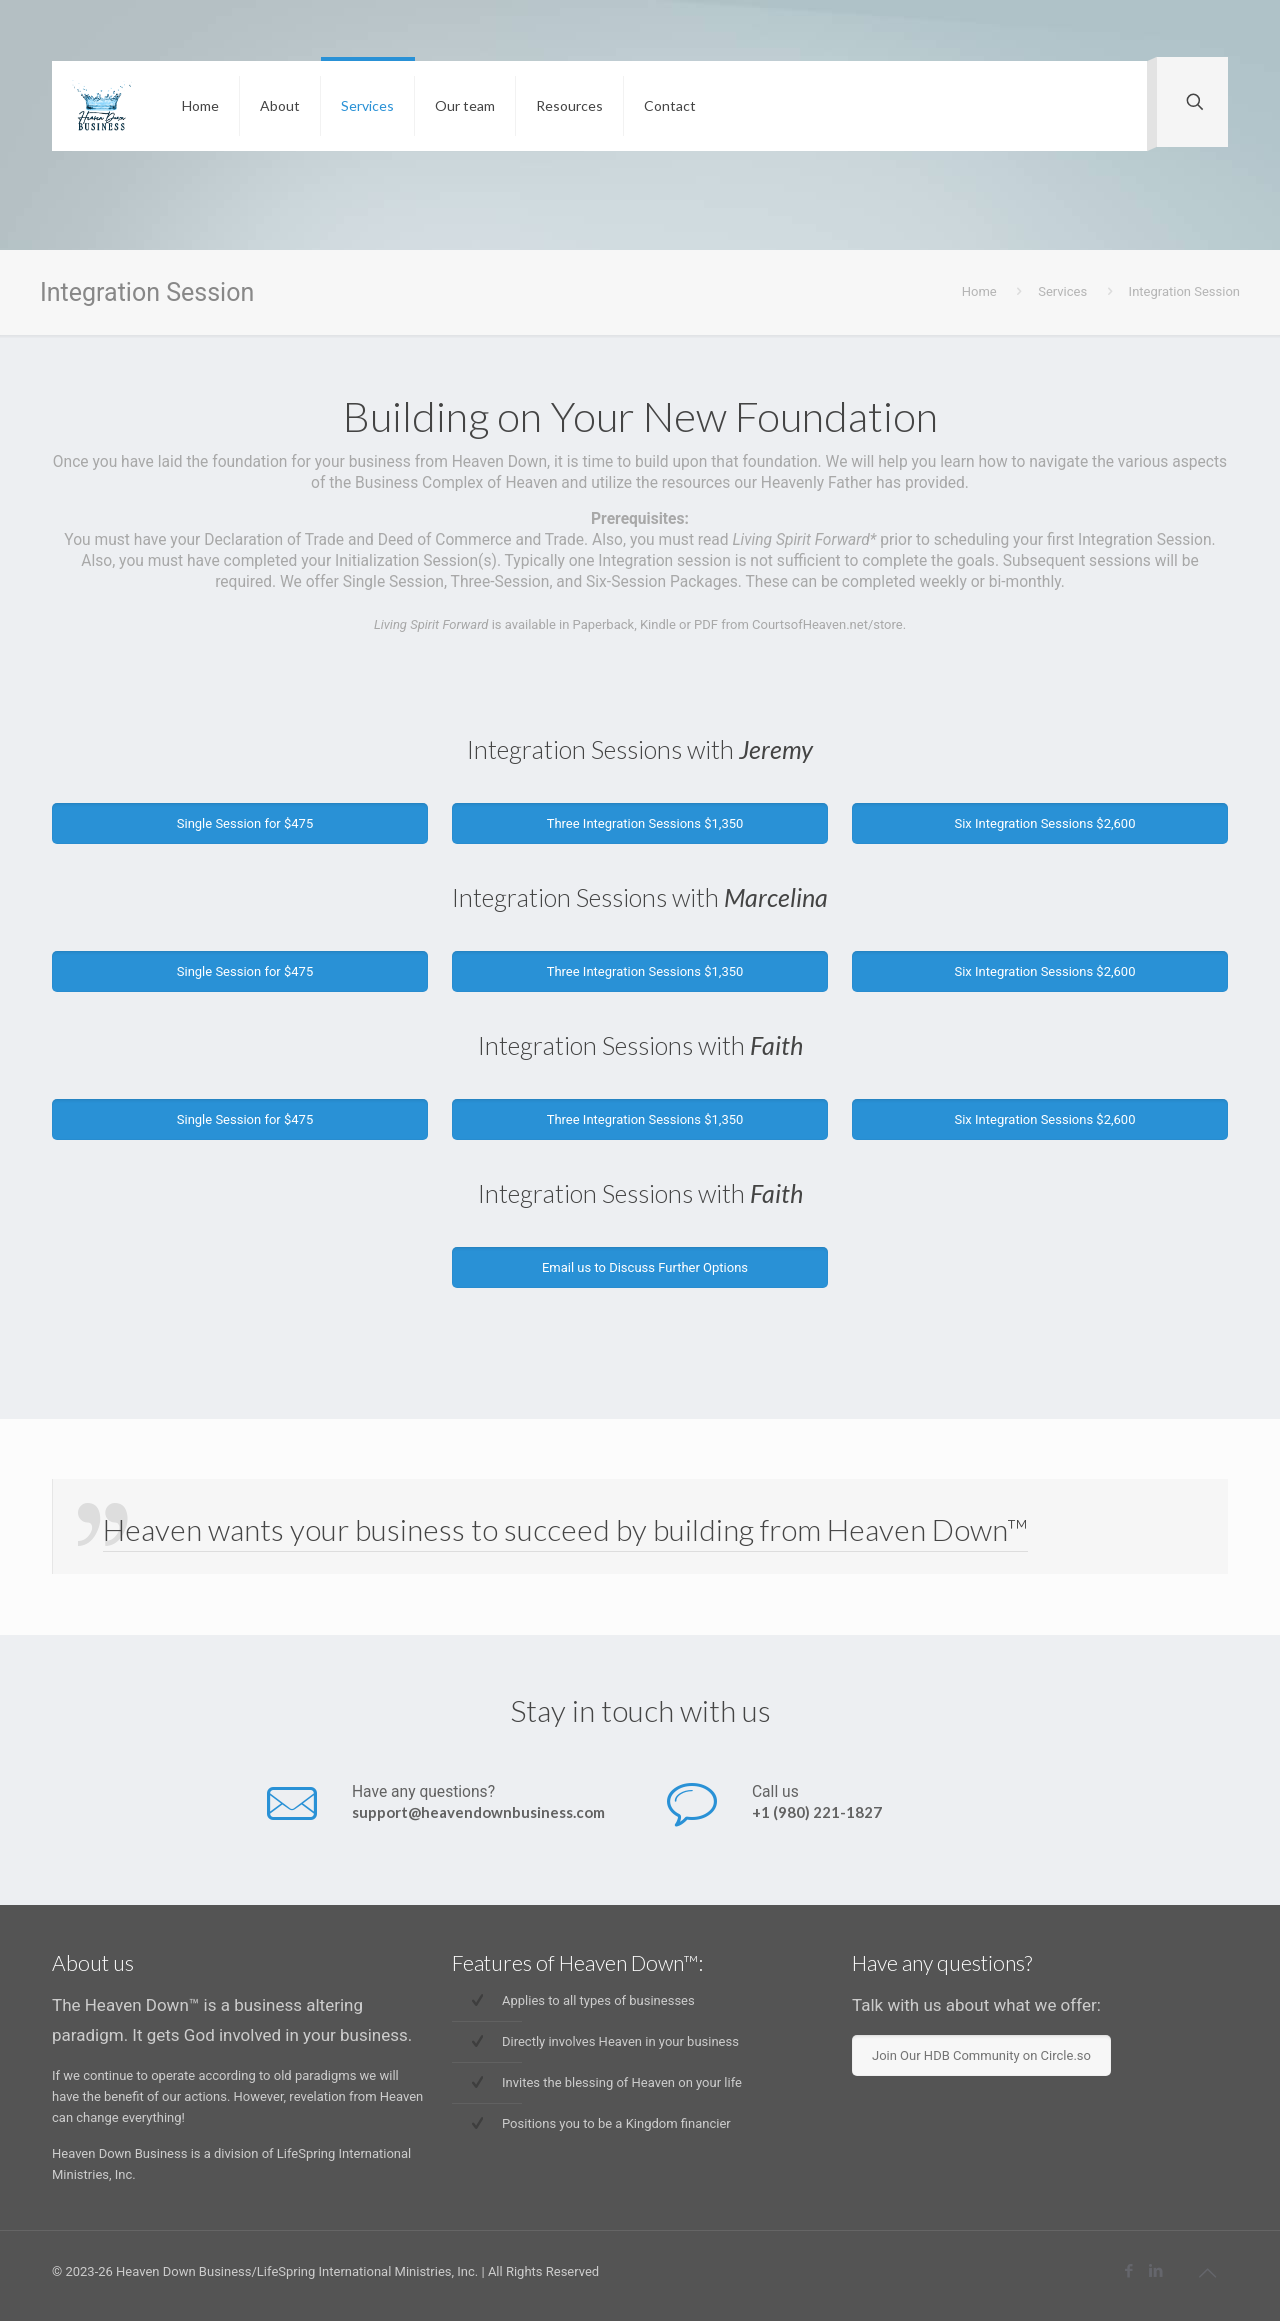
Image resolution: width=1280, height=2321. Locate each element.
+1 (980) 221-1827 (817, 1812)
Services (1062, 291)
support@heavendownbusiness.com (478, 1812)
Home (979, 291)
